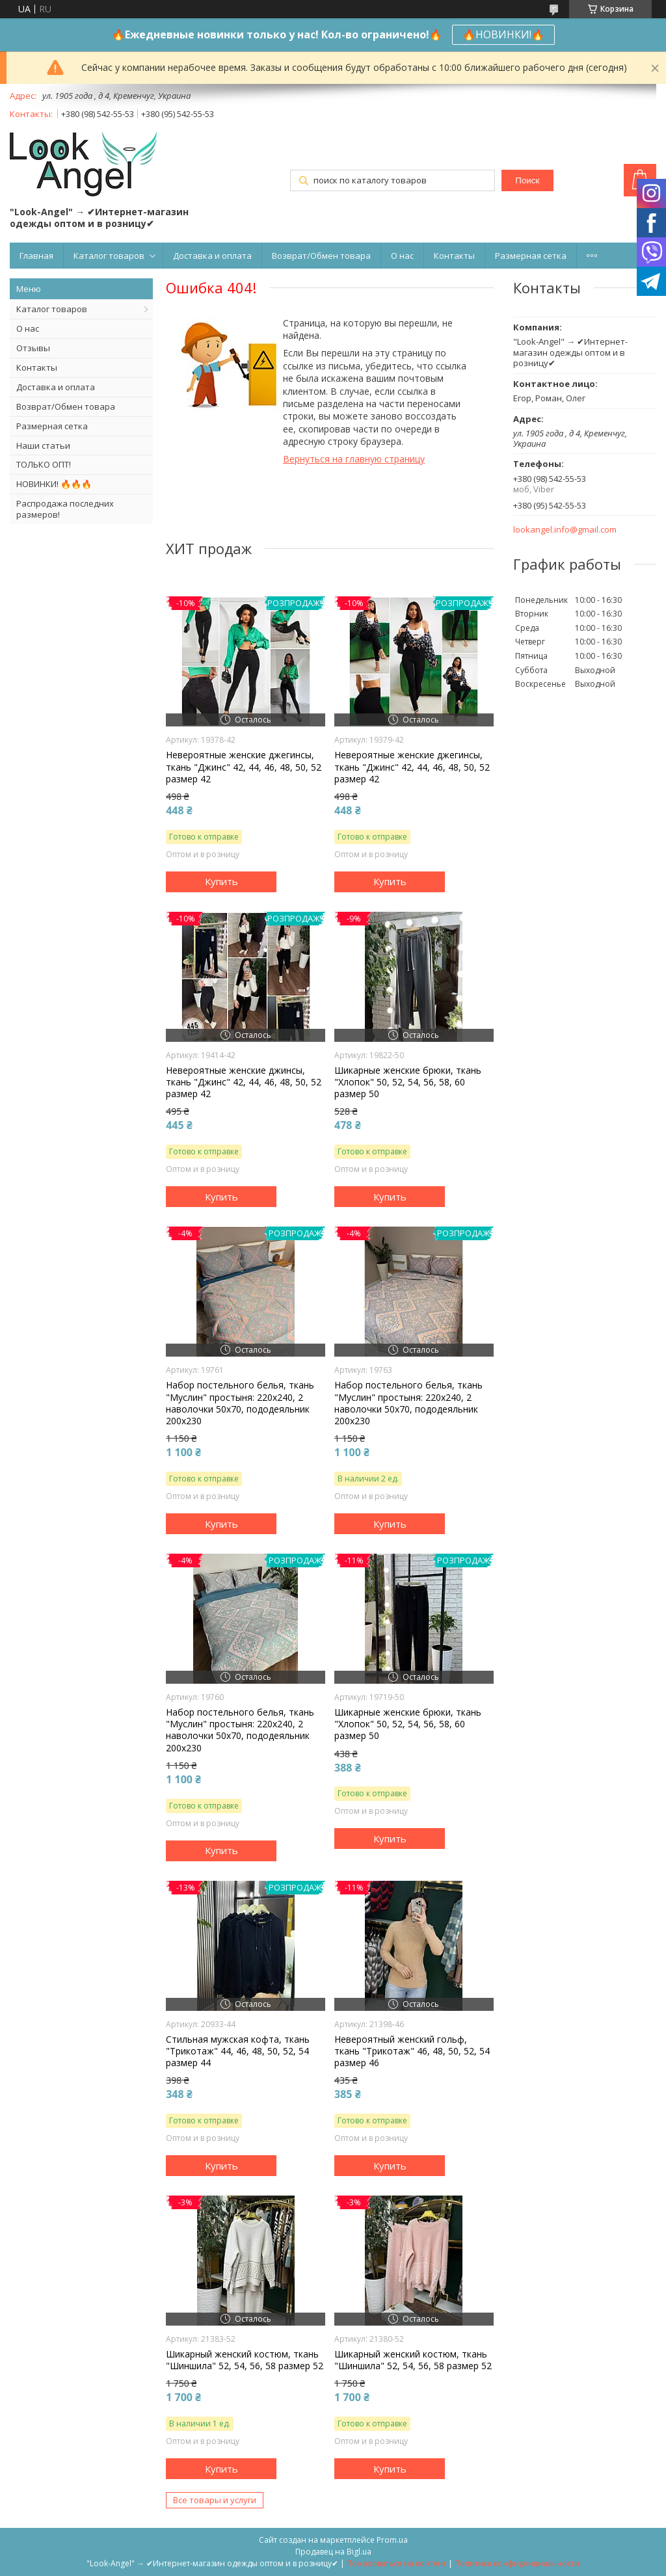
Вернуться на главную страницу (354, 459)
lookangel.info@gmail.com (565, 529)
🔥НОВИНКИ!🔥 (503, 34)
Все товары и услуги (214, 2500)
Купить (221, 881)
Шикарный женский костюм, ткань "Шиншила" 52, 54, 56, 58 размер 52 (244, 2360)
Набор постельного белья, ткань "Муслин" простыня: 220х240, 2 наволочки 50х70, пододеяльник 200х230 (240, 1403)
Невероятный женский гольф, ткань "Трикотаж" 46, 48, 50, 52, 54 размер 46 (412, 2051)
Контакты (454, 255)
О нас (402, 255)
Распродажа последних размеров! (65, 509)
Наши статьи (43, 445)
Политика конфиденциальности (517, 2563)
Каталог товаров (108, 255)
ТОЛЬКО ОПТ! (43, 464)
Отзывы (33, 348)
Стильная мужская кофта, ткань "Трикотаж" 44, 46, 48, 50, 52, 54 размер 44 (238, 2051)
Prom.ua (392, 2539)
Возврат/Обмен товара (321, 255)
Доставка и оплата (212, 255)
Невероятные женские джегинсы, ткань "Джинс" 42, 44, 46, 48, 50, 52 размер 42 (243, 766)
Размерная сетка (530, 255)
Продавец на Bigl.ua (333, 2551)
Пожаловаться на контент (396, 2563)
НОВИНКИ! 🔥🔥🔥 (54, 484)
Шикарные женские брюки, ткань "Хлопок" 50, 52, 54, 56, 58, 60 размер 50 (407, 1082)
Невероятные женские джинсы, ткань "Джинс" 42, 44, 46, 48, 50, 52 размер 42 (243, 1082)
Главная (36, 255)
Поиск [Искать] (527, 180)
